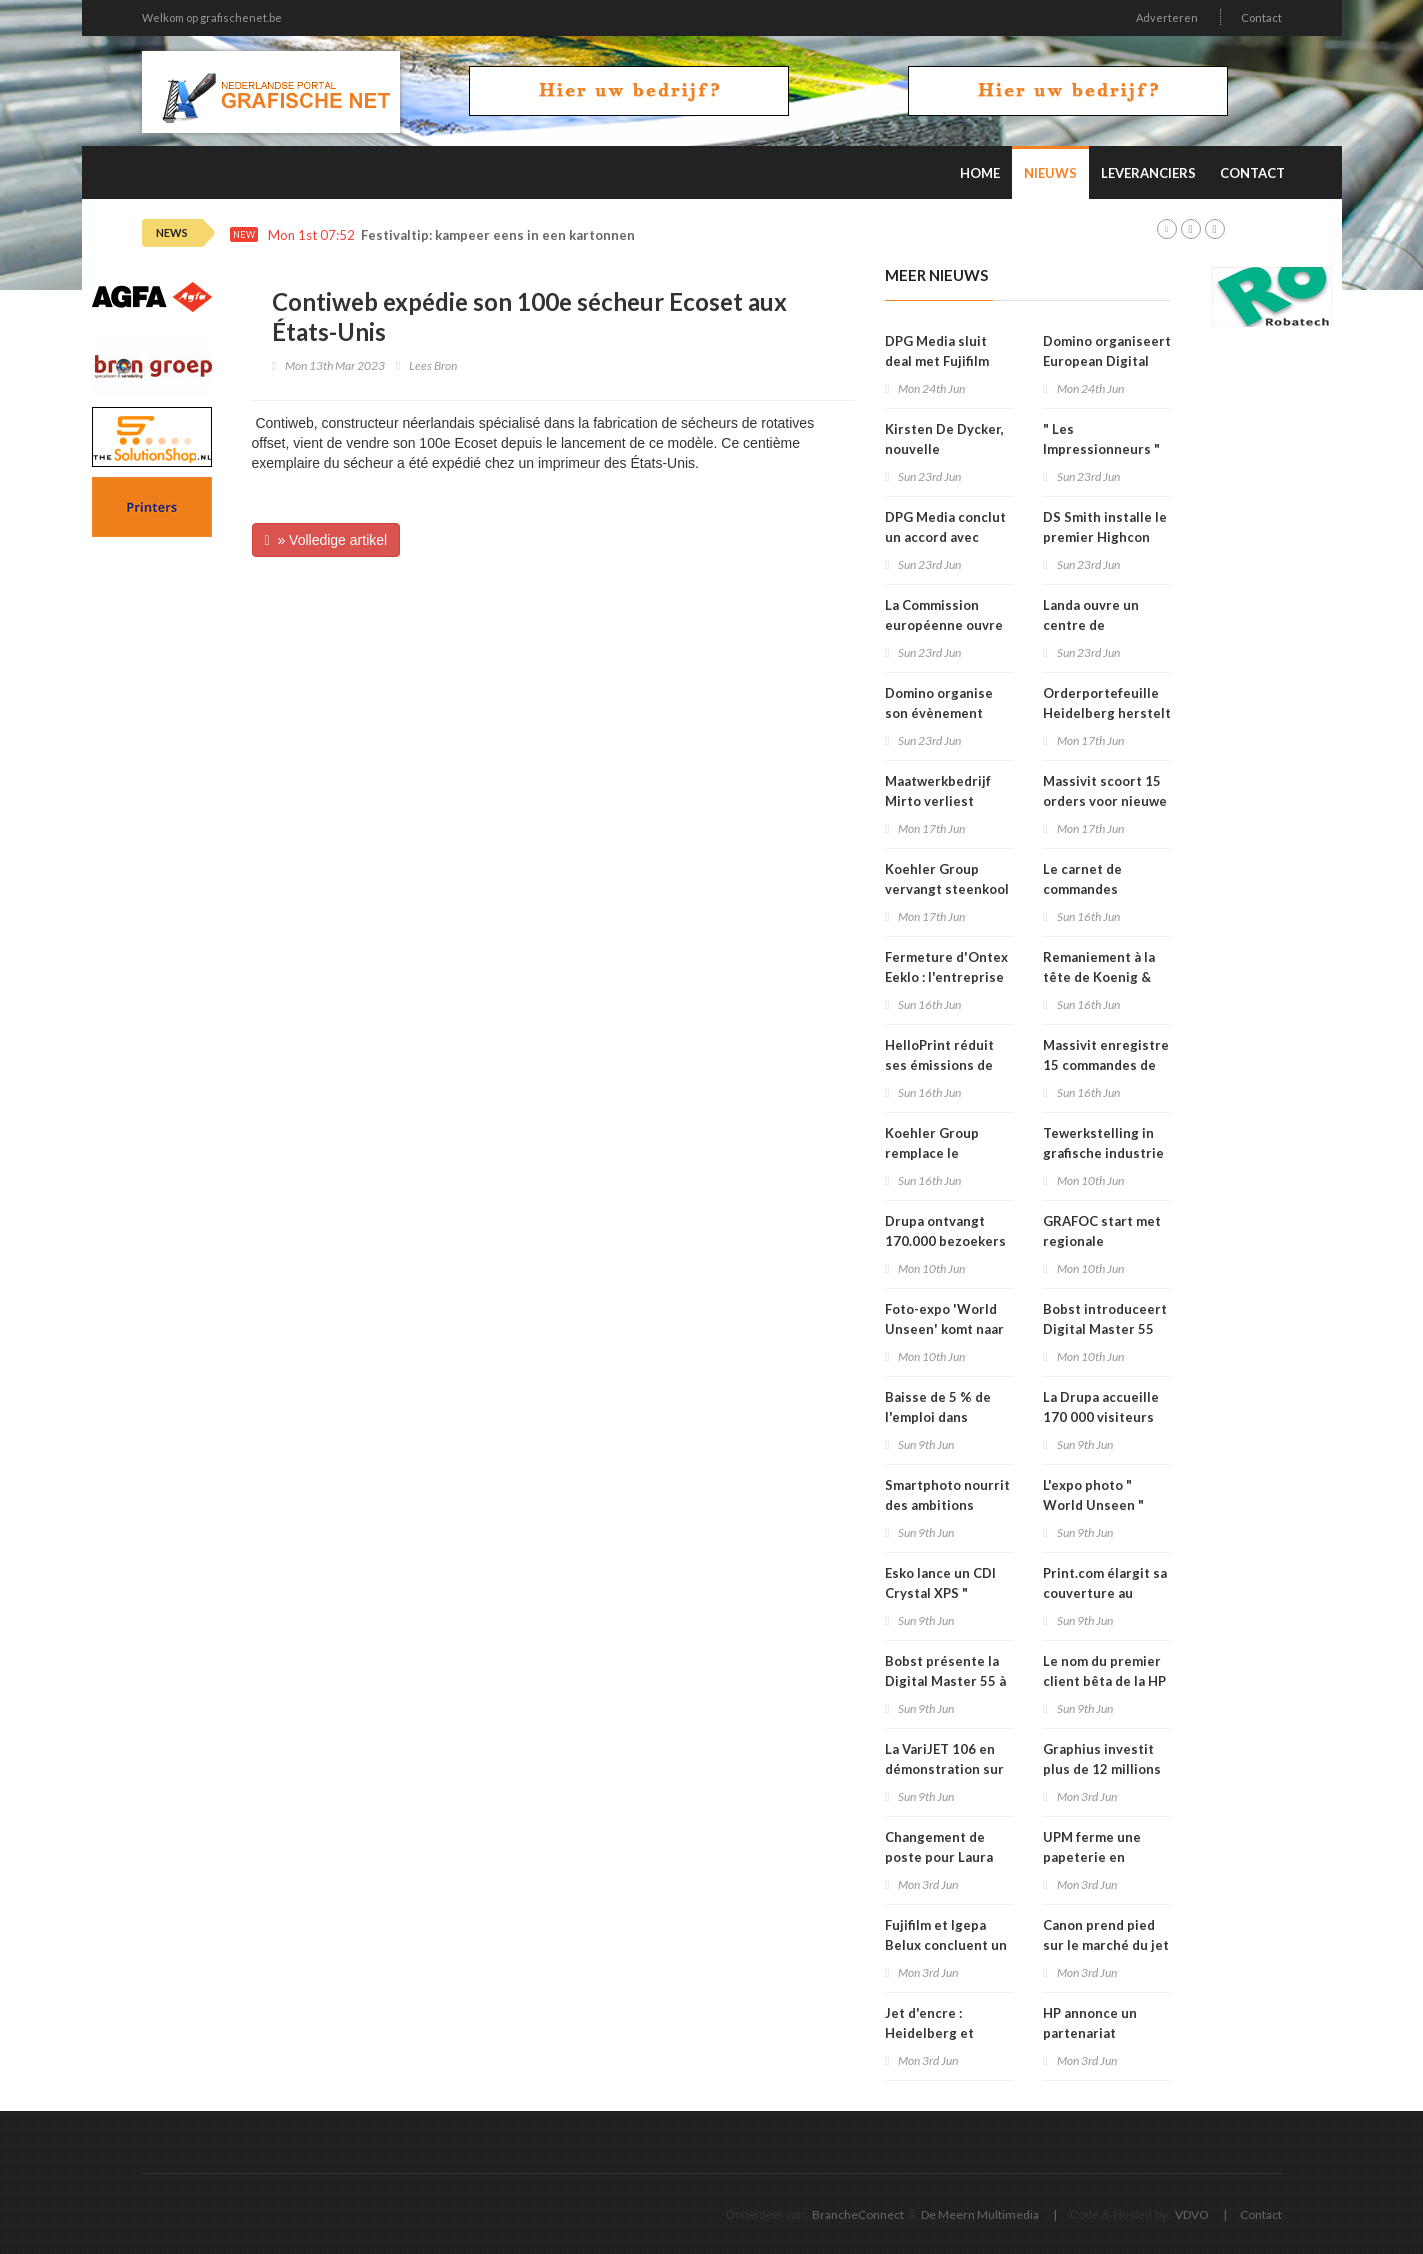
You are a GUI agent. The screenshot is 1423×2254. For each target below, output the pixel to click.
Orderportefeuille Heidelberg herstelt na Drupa (1107, 713)
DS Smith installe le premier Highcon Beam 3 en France (1105, 537)
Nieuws (1050, 173)
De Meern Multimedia (980, 2214)
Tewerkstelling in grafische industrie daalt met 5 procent (1105, 1153)
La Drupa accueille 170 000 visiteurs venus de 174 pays (1101, 1417)
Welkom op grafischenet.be (212, 17)
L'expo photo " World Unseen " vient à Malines (1093, 1505)
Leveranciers (1148, 173)
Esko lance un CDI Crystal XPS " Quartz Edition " (940, 1593)
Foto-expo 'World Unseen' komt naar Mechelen (944, 1329)
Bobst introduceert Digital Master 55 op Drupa (1105, 1329)
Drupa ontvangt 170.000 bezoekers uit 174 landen (945, 1241)
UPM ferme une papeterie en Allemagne (1092, 1857)
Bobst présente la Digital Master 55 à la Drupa (945, 1681)
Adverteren (1167, 17)
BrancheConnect (858, 2214)
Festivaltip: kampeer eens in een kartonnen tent (513, 235)
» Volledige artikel (326, 540)
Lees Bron (433, 365)
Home (980, 173)
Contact (1261, 17)
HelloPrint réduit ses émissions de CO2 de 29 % (939, 1065)
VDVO (1192, 2214)
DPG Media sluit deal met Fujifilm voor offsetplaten (941, 361)
